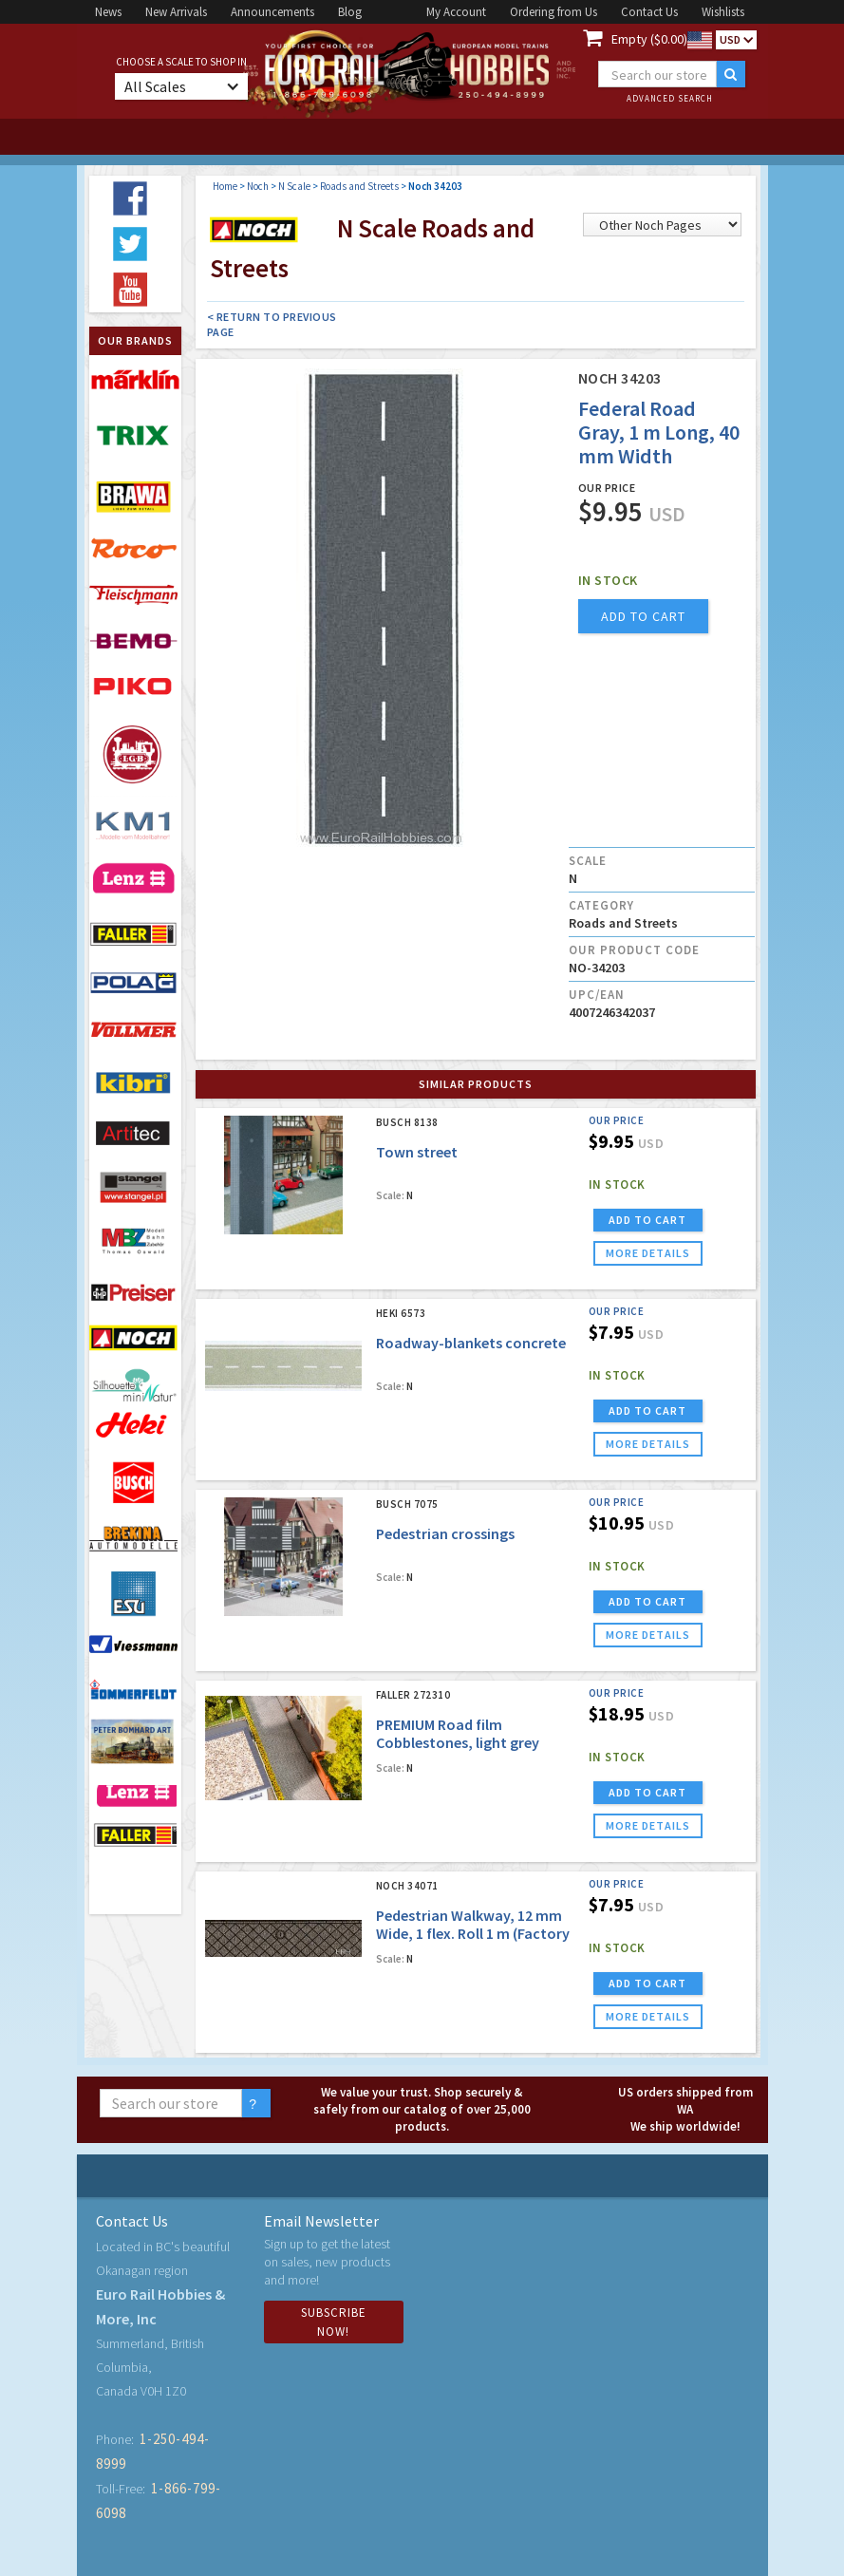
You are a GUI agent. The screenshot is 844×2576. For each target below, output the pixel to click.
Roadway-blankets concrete (471, 1342)
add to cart (643, 616)
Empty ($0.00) (649, 38)
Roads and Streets (359, 186)
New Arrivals (176, 12)
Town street (417, 1151)
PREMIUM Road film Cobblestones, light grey (457, 1733)
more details (648, 1253)
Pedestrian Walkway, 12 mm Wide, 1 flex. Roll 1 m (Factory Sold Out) (473, 1933)
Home (225, 186)
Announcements (272, 12)
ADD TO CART (647, 1220)
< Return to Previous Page (272, 324)
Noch (258, 186)
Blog (350, 12)
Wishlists (723, 12)
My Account (456, 12)
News (108, 12)
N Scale (294, 186)
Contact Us (649, 12)
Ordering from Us (553, 12)
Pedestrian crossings (445, 1533)
